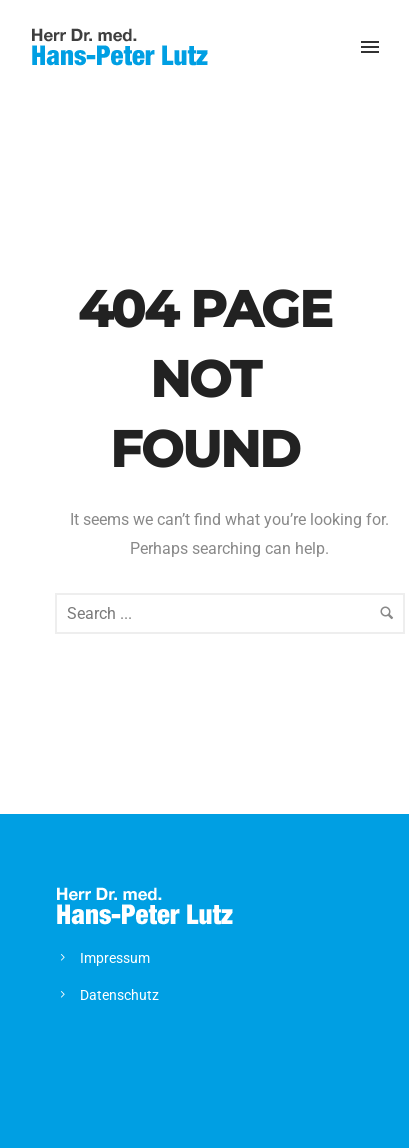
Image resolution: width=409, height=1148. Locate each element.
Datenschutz (119, 995)
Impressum (115, 958)
